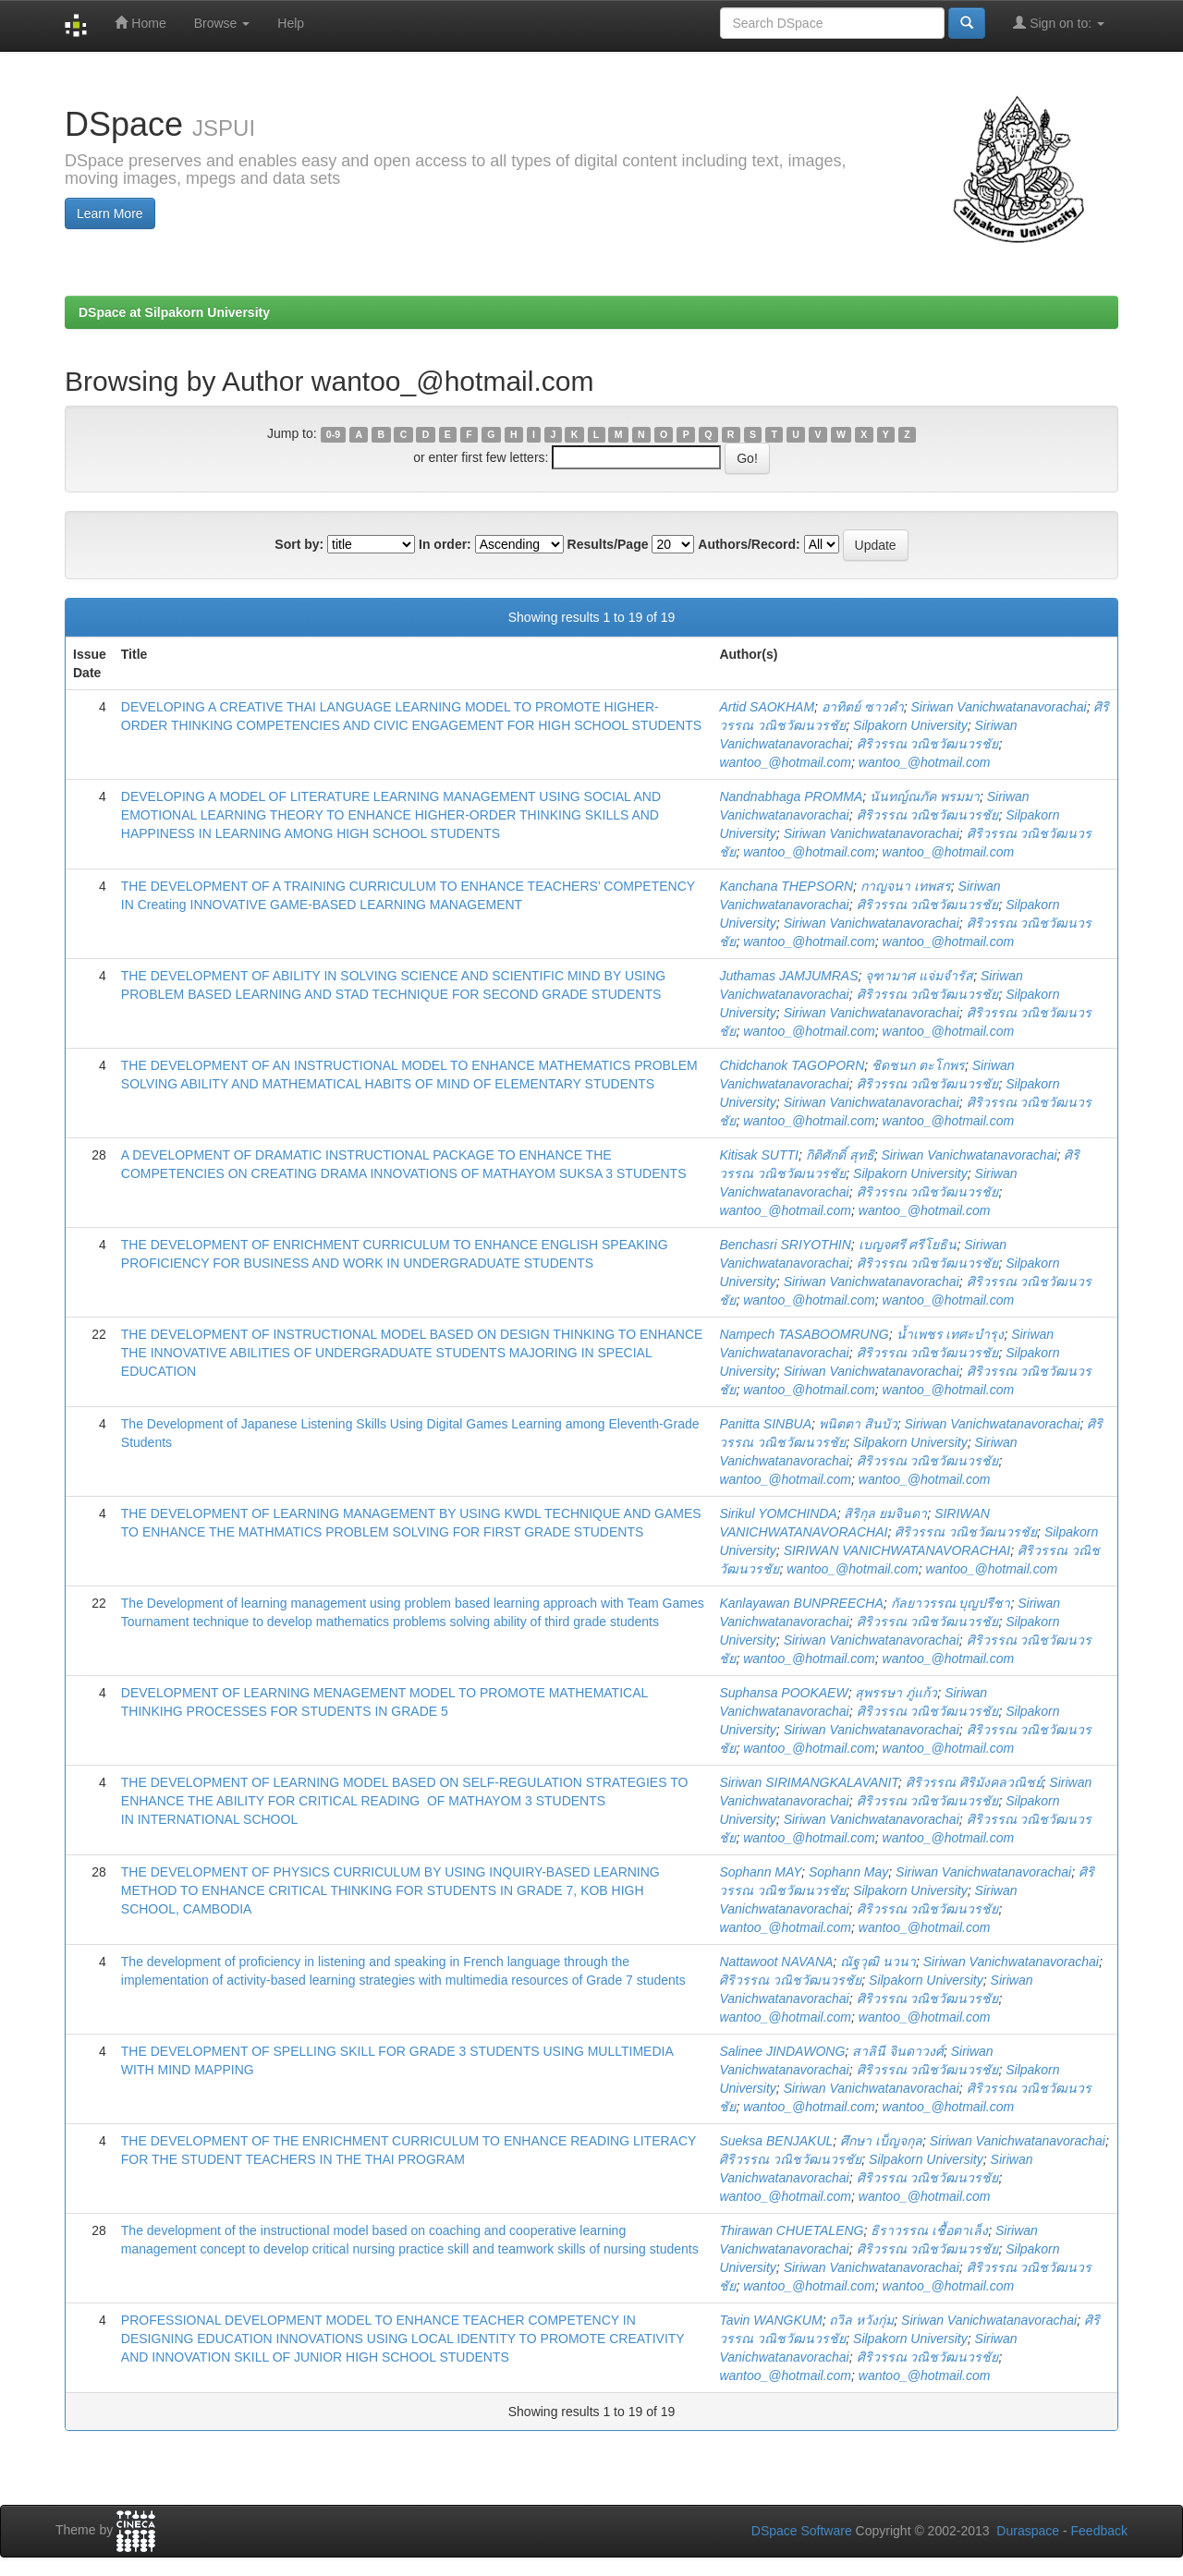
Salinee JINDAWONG (782, 2051)
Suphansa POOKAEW (783, 1692)
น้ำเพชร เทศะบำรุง (950, 1334)
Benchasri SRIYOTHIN (784, 1244)
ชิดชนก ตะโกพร (918, 1065)
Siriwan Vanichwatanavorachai (999, 706)
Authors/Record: (748, 544)
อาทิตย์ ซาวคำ (863, 706)
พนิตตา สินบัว (858, 1423)
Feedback (1099, 2530)
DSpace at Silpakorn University (174, 312)
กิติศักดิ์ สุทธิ (840, 1155)
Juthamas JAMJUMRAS (788, 975)
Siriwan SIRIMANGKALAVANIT (808, 1782)
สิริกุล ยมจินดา (885, 1513)
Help (290, 23)
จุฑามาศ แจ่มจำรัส (919, 975)
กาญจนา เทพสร (905, 886)
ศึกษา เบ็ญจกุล (881, 2140)
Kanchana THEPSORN (786, 886)
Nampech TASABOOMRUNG (803, 1334)
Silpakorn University (910, 725)
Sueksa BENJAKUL (776, 2140)
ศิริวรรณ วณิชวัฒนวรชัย (928, 743)
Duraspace (1027, 2530)
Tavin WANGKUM (770, 2320)
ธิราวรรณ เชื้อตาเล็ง (929, 2230)
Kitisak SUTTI (759, 1155)
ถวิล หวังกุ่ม (861, 2320)
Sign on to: (1058, 22)
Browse (222, 23)
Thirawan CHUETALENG (791, 2230)
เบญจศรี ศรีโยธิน (908, 1244)
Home (140, 22)
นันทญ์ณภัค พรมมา (925, 796)
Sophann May (848, 1872)
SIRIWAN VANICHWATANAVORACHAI (897, 1550)
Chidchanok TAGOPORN (791, 1065)
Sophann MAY (760, 1872)
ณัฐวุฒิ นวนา (878, 1961)
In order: (445, 544)
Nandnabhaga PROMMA (790, 796)
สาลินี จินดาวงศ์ (898, 2051)
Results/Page (608, 544)
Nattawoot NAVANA (776, 1961)
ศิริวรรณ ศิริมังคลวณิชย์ (974, 1782)
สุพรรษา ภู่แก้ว (896, 1692)
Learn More (110, 213)
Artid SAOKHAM (766, 706)
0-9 (333, 434)
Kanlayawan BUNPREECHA (801, 1603)
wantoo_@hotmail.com (785, 762)
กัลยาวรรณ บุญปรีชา (951, 1603)
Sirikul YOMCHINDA (777, 1513)
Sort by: (298, 544)
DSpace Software (801, 2530)
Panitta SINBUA (765, 1423)
